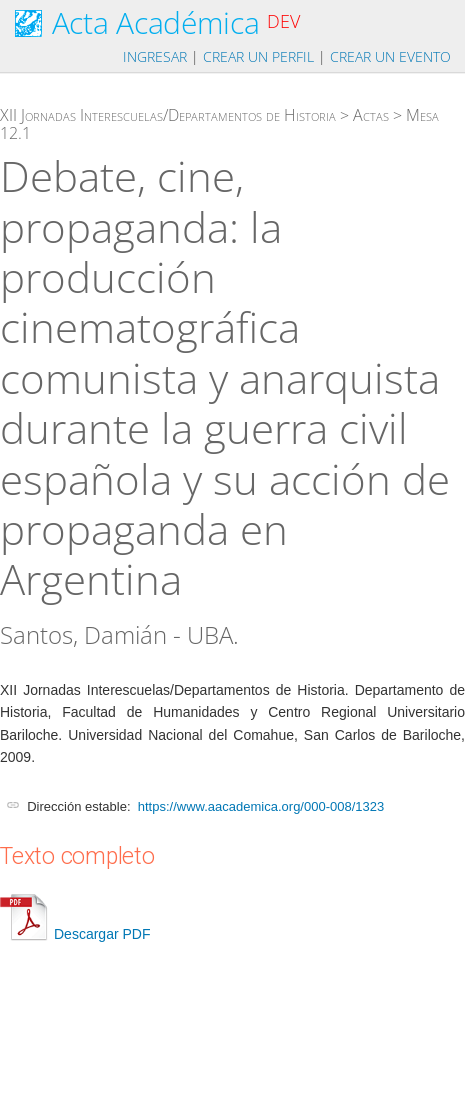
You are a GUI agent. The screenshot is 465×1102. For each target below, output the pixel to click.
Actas (371, 115)
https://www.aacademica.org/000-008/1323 (261, 806)
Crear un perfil (258, 56)
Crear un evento (390, 56)
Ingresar (155, 56)
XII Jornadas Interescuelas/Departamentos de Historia (168, 115)
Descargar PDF (75, 934)
